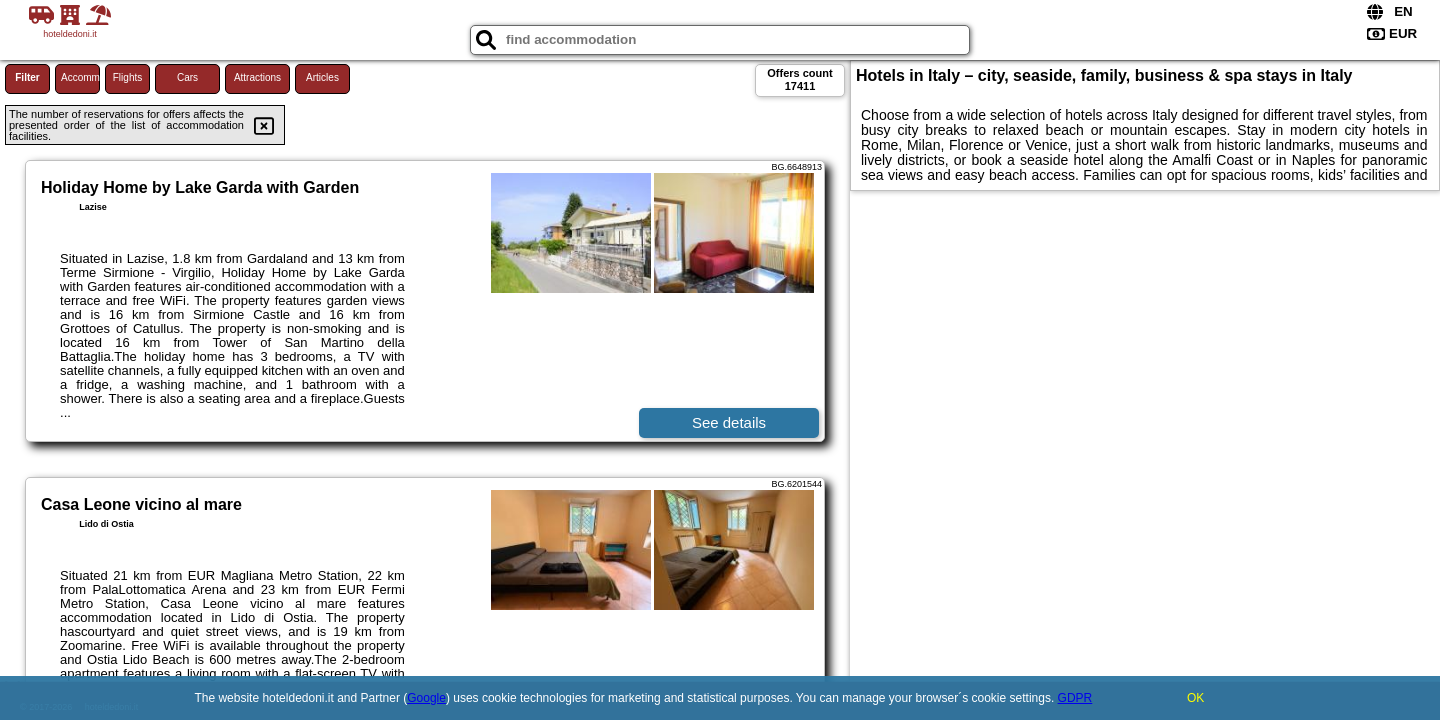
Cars (187, 77)
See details (729, 422)
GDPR (1075, 698)
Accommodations (80, 77)
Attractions (257, 77)
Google (426, 698)
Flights (127, 77)
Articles (322, 77)
